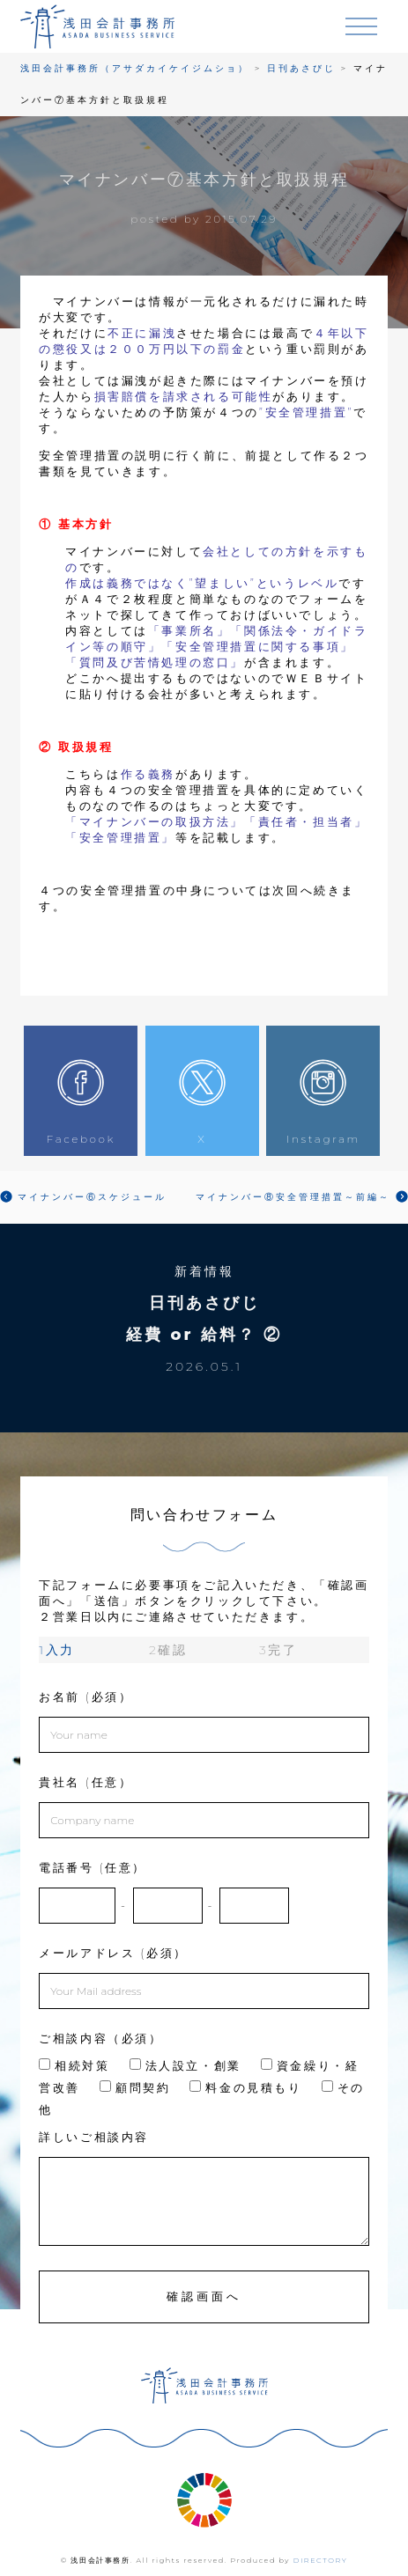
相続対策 (74, 2065)
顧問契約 (135, 2087)
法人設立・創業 (185, 2065)
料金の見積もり (245, 2087)
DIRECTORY (320, 2560)
